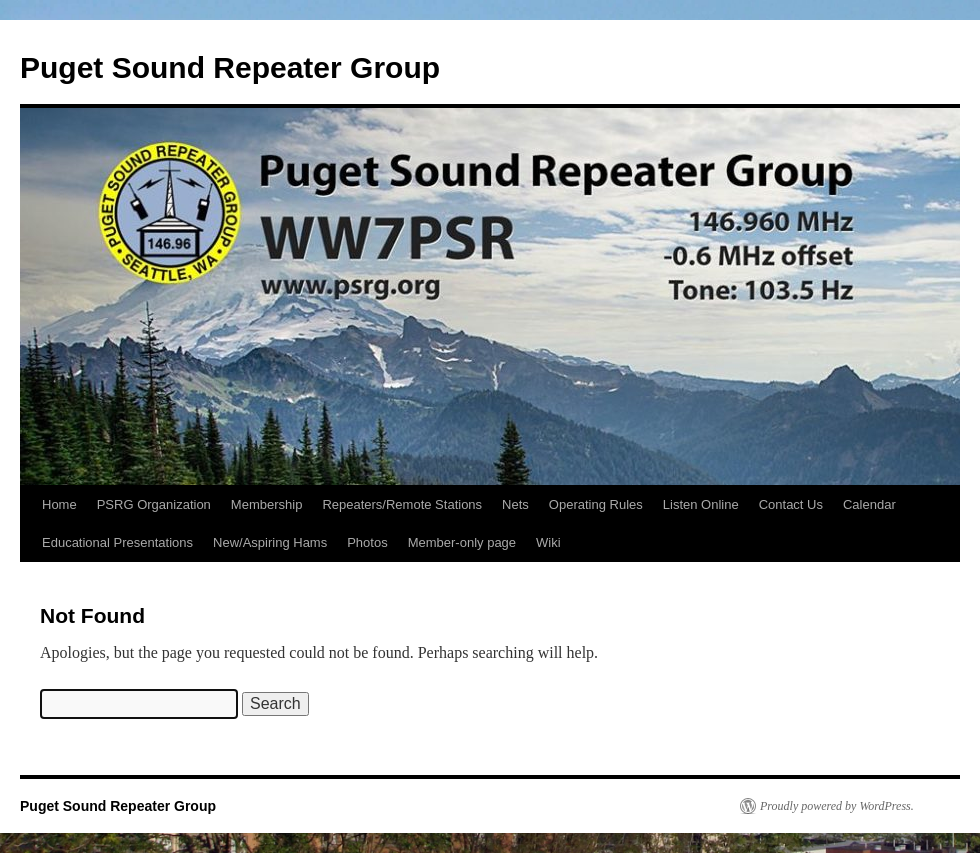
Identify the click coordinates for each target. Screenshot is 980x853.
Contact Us (791, 504)
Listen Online (701, 504)
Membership (267, 504)
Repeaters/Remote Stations (402, 504)
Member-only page (462, 542)
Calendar (869, 504)
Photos (367, 542)
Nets (515, 504)
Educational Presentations (117, 542)
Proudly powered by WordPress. (837, 806)
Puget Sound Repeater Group (230, 67)
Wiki (548, 542)
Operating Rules (596, 504)
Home (59, 504)
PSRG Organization (154, 504)
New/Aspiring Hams (270, 542)
